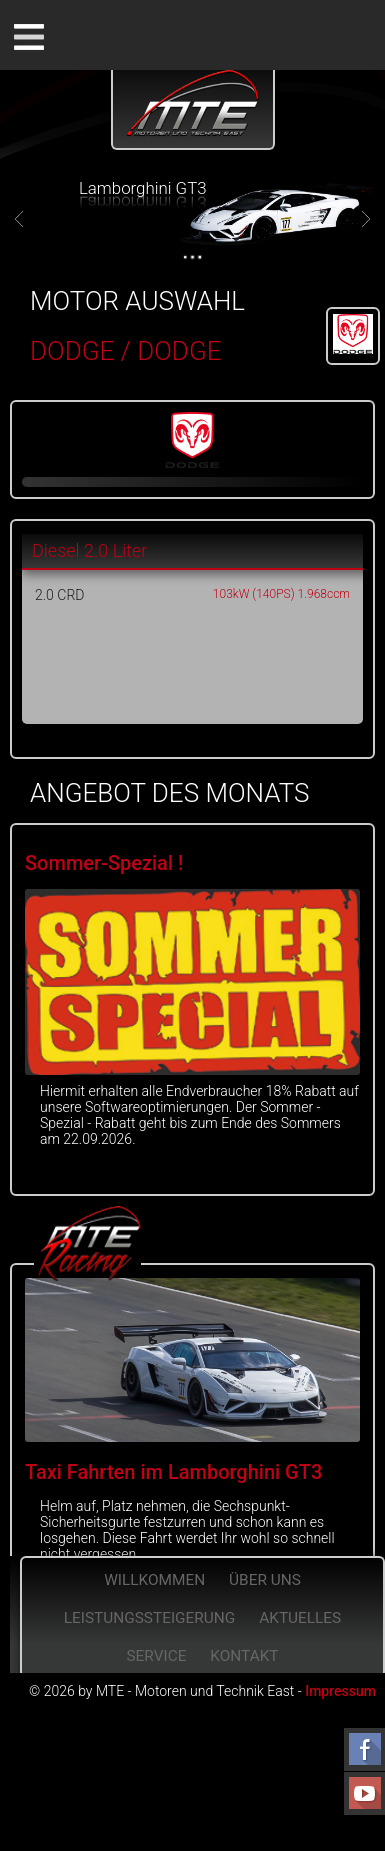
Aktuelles (300, 1618)
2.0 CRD (59, 595)
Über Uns (265, 1580)
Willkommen (154, 1580)
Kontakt (244, 1656)
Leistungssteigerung (150, 1618)
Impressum (340, 1691)
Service (156, 1656)
